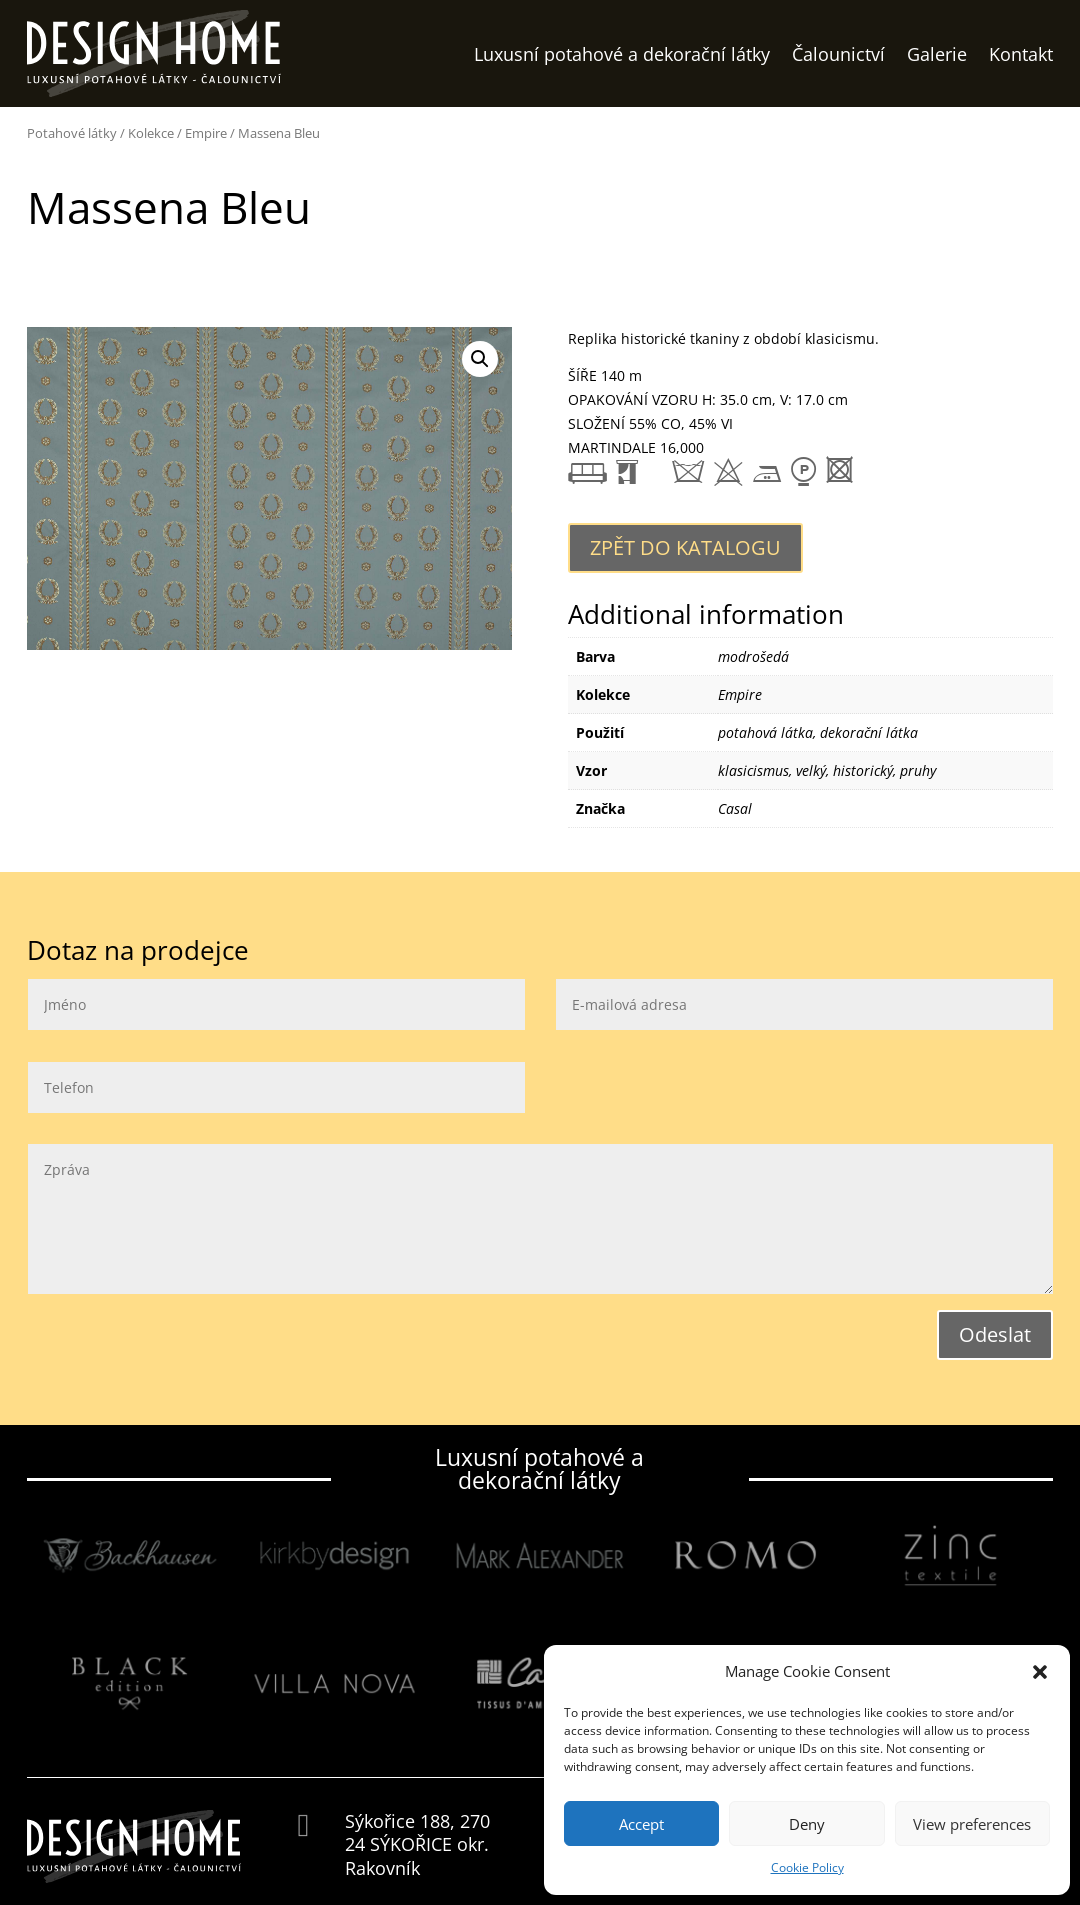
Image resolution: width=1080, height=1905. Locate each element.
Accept (641, 1824)
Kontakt (1021, 54)
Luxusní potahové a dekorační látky (622, 54)
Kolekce (151, 133)
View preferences (972, 1824)
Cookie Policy (807, 1867)
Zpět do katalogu (685, 547)
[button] (1040, 1672)
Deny (807, 1824)
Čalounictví (838, 54)
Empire (206, 133)
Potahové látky (72, 133)
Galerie (937, 54)
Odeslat (995, 1334)
